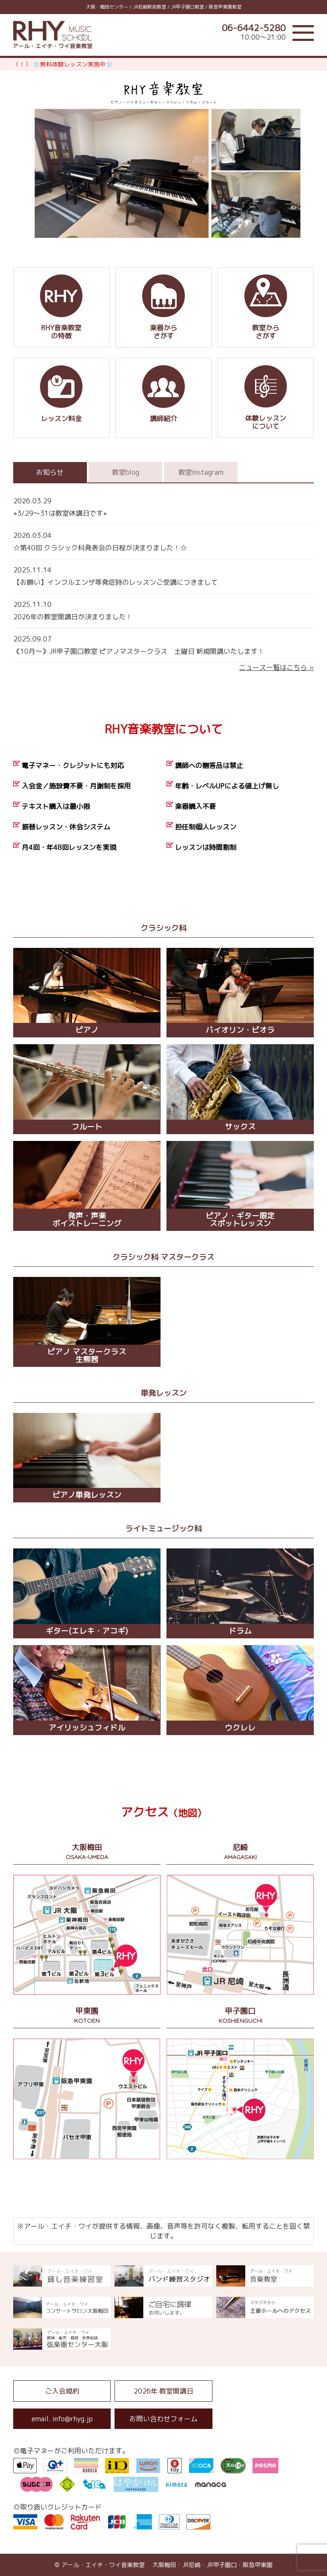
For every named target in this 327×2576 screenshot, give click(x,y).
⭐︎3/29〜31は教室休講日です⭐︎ (163, 506)
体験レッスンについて (265, 398)
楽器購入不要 (195, 806)
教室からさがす (265, 307)
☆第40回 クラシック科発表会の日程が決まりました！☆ (163, 540)
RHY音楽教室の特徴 (61, 307)
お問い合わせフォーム (163, 2418)
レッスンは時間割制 (205, 847)
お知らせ (49, 472)
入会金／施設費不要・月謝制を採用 (76, 786)
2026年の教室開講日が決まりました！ (163, 609)
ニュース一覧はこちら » (276, 667)
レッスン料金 (61, 398)
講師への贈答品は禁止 (209, 765)
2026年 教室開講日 (163, 2391)
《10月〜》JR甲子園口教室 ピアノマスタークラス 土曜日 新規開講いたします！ (163, 644)
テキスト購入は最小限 (56, 806)
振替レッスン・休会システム (66, 827)
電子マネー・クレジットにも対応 (73, 765)
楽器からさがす (163, 307)
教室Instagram (201, 472)
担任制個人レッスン (205, 827)
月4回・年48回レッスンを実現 (69, 847)
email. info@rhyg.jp (62, 2418)
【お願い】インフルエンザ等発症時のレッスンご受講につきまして (163, 575)
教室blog (125, 472)
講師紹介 (163, 398)
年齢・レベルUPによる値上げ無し (227, 786)
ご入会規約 (62, 2391)
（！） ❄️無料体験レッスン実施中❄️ (63, 64)
